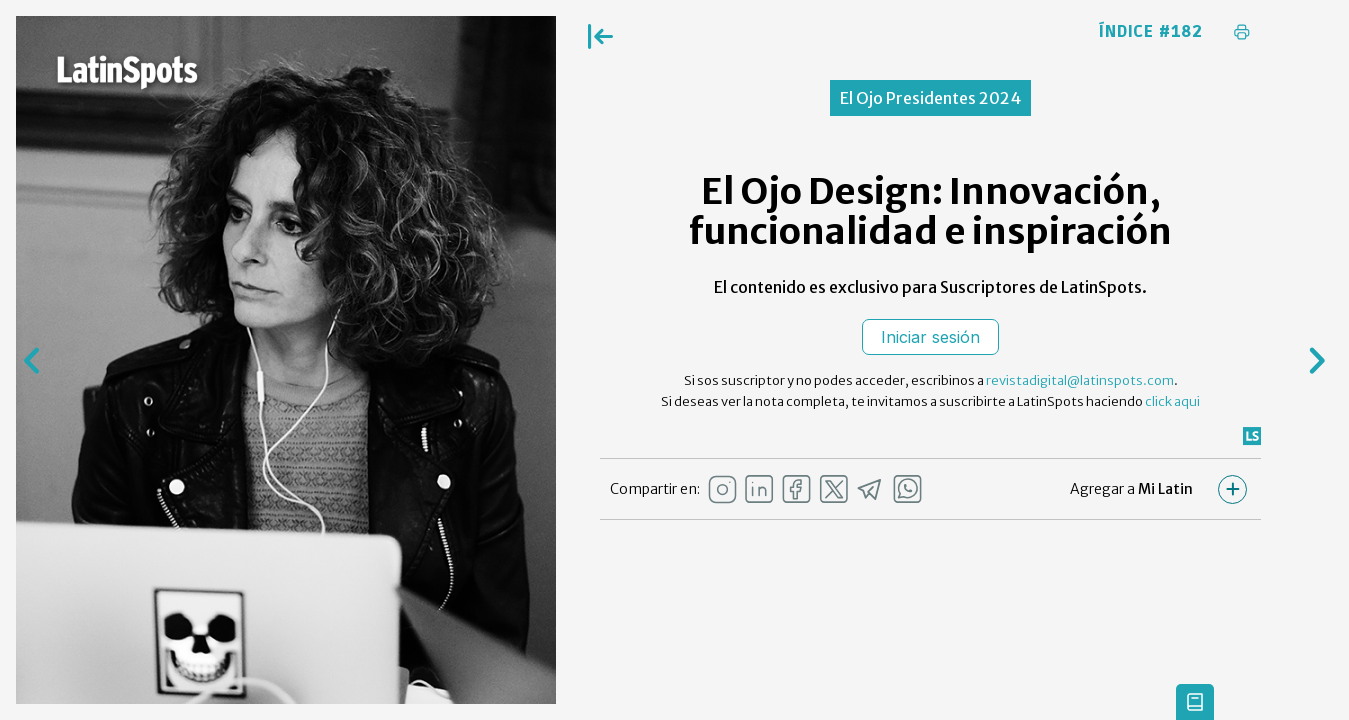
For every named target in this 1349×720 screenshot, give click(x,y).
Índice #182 (1151, 32)
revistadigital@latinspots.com (1080, 380)
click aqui (1172, 401)
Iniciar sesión (930, 337)
